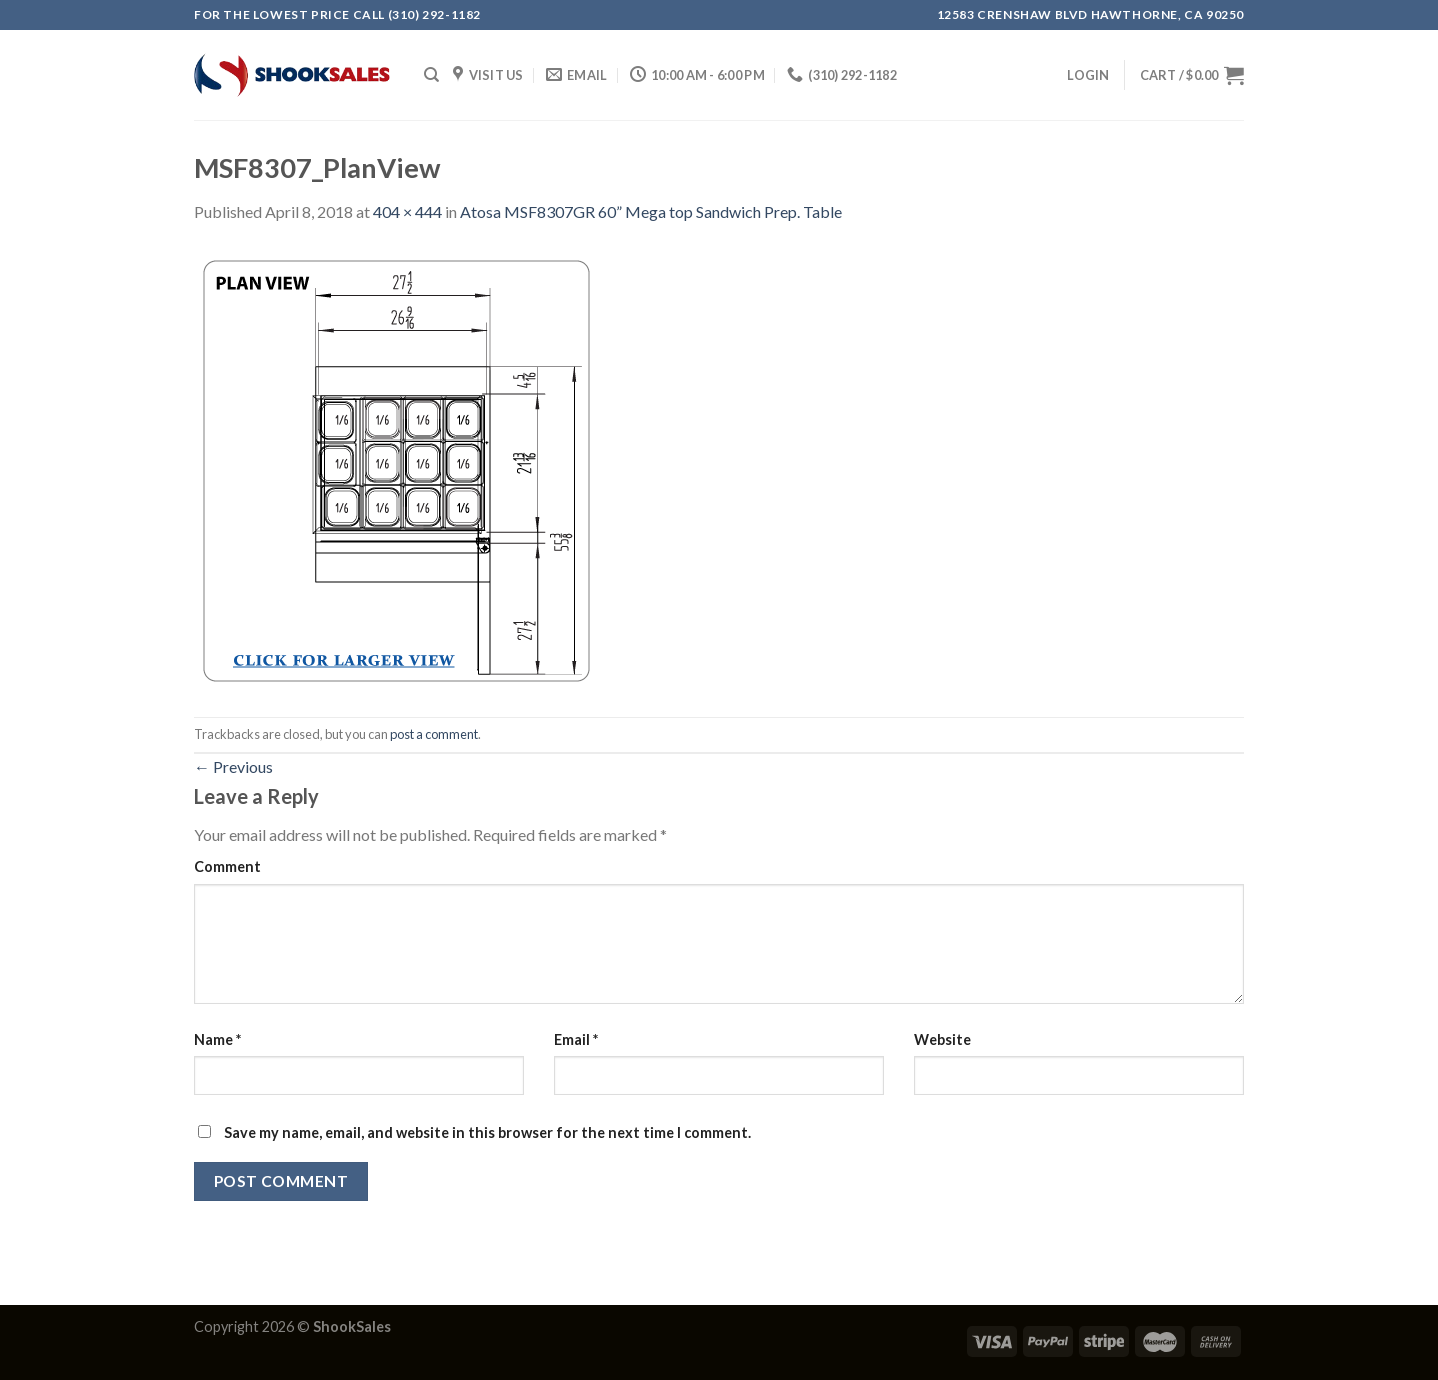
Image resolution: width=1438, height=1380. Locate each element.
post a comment (434, 734)
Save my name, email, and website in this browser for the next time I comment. (487, 1132)
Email (576, 1039)
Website (942, 1039)
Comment (227, 866)
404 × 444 (407, 211)
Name (217, 1039)
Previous (233, 766)
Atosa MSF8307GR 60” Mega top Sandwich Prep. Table (651, 211)
